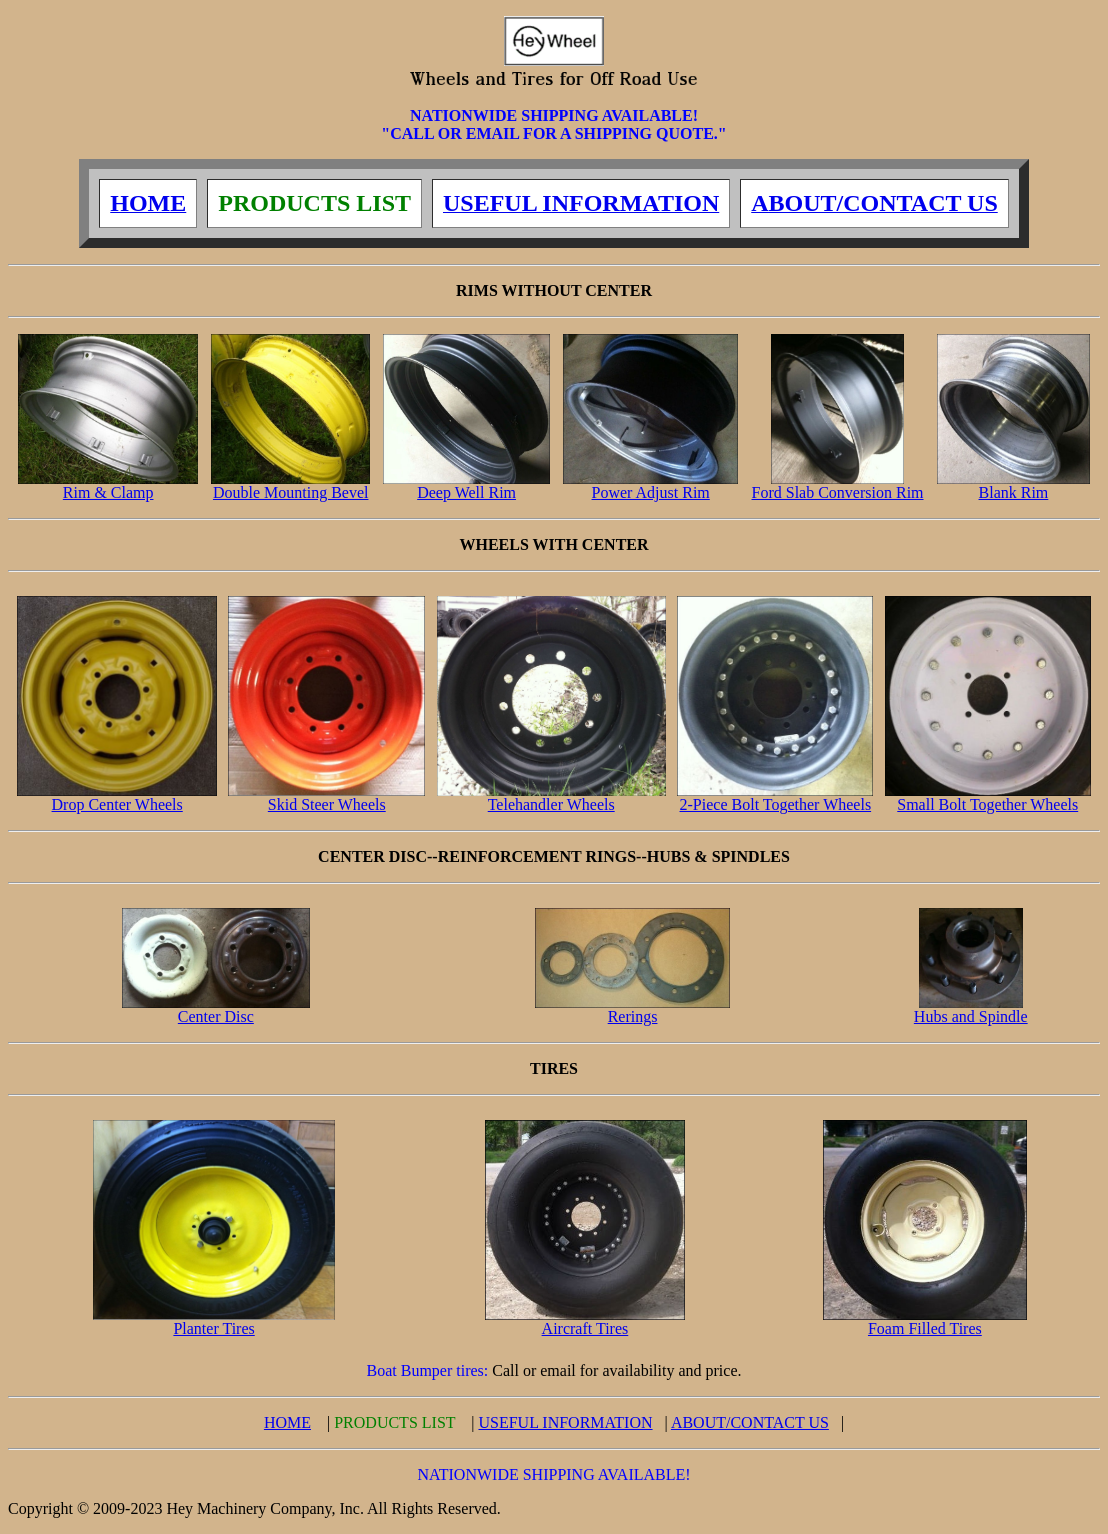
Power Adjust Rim (650, 485)
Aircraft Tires (584, 1321)
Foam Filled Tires (924, 1321)
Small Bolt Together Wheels (988, 797)
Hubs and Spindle (971, 1009)
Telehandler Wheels (551, 797)
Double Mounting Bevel (290, 485)
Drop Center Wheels (117, 797)
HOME (287, 1422)
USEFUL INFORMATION (565, 1422)
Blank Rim (1013, 485)
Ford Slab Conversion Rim (838, 485)
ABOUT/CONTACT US (750, 1422)
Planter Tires (213, 1321)
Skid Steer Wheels (326, 797)
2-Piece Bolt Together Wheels (775, 797)
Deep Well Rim (466, 485)
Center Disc (216, 1009)
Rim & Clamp (107, 485)
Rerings (633, 1009)
